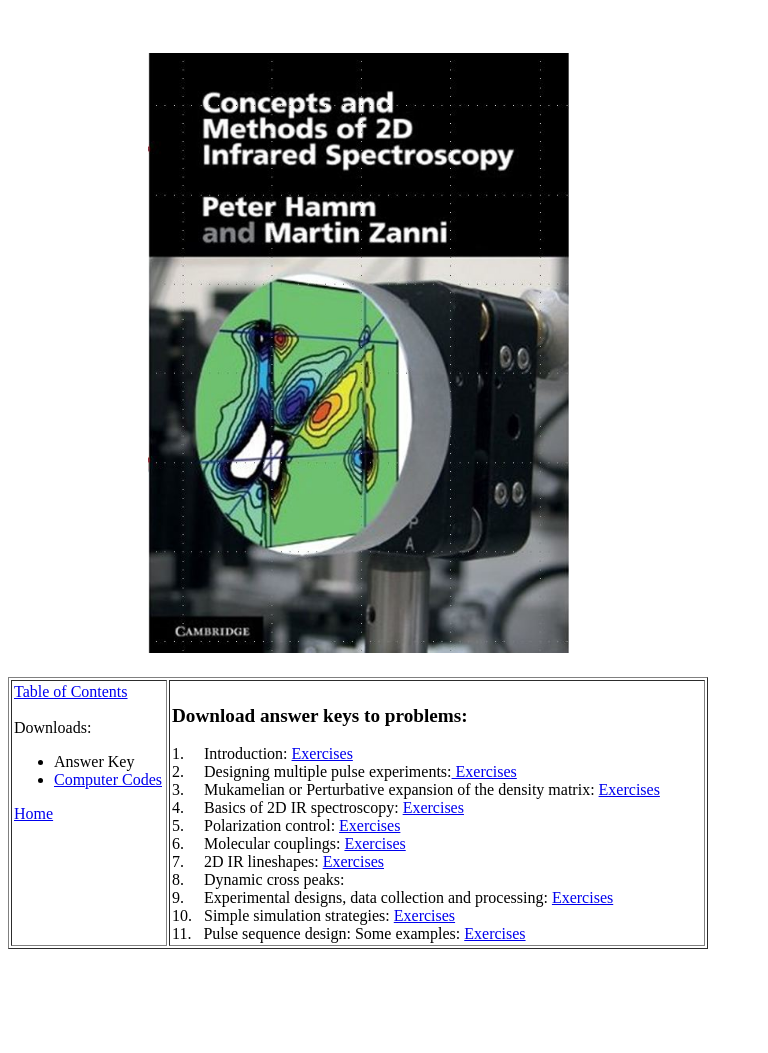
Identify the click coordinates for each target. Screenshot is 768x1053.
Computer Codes (108, 779)
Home (33, 813)
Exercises (322, 753)
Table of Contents (71, 691)
